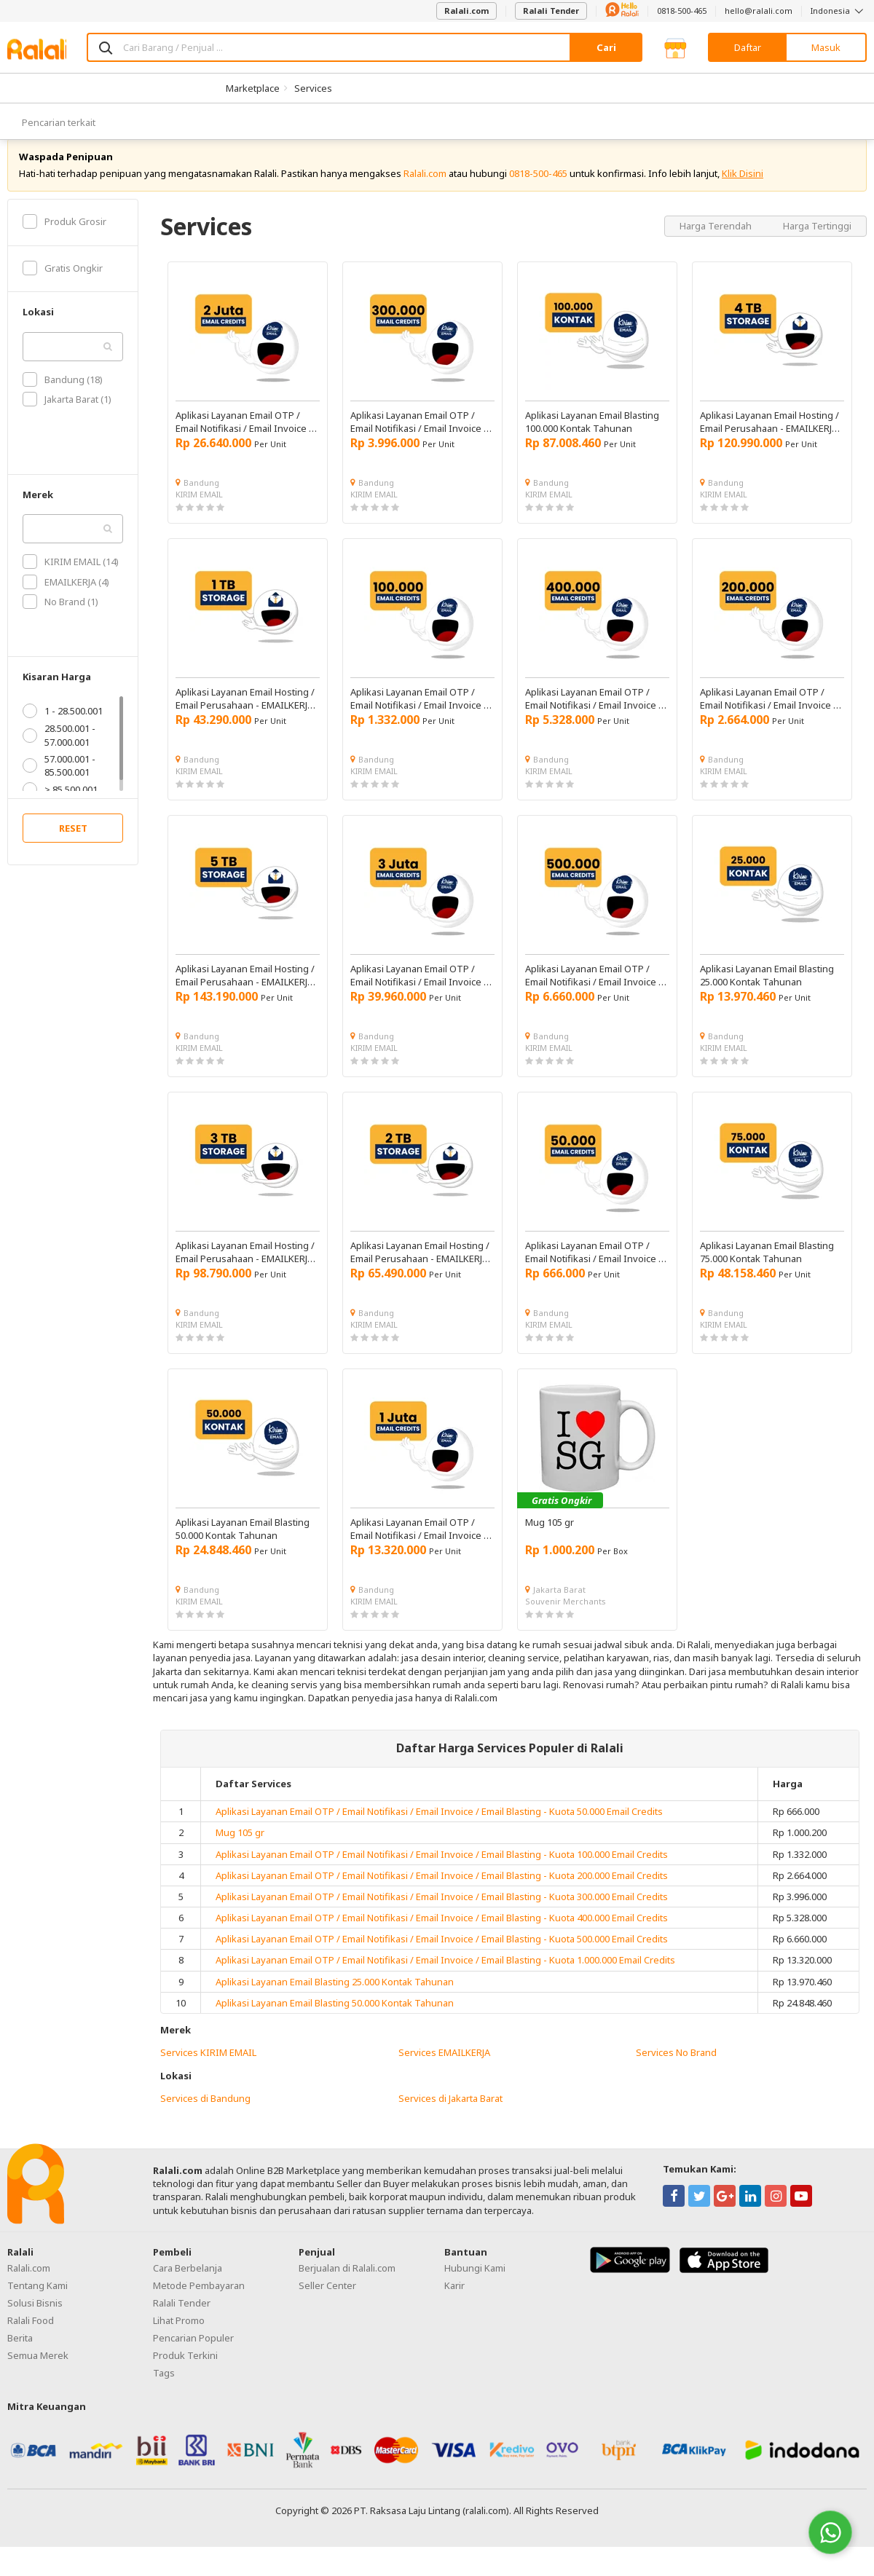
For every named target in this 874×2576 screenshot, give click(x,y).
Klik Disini (742, 189)
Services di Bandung (205, 2114)
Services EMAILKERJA (444, 2069)
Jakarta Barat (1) (67, 416)
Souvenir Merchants (565, 1617)
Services (313, 88)
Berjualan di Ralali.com (347, 2284)
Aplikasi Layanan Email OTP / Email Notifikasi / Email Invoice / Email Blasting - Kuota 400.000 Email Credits (442, 1933)
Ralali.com (466, 10)
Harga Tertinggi (817, 241)
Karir (454, 2301)
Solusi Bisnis (35, 2318)
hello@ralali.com (758, 10)
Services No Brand (676, 2069)
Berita (20, 2353)
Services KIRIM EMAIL (208, 2069)
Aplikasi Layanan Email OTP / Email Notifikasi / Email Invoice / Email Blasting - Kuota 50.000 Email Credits (439, 1828)
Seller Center (327, 2301)
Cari (606, 47)
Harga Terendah (717, 241)
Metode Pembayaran (199, 2301)
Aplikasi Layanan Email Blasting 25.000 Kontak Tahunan (335, 1997)
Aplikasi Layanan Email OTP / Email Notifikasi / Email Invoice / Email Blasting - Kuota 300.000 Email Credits (442, 1912)
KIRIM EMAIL (199, 510)
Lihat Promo (179, 2336)
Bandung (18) (63, 395)
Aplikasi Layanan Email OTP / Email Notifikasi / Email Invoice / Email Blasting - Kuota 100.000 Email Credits (442, 1870)
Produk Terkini (185, 2371)
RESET (73, 844)
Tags (164, 2388)
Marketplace (253, 88)
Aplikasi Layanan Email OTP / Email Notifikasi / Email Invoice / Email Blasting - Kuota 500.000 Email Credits (442, 1955)
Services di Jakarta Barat (450, 2114)
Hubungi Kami (474, 2284)
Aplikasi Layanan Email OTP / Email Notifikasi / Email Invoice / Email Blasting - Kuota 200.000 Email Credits (442, 1891)
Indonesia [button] (839, 10)
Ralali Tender (551, 10)
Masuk (825, 47)
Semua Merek (37, 2371)
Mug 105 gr (240, 1849)
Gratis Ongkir (63, 284)
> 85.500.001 (60, 805)
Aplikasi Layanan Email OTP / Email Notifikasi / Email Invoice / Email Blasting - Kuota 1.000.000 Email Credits (445, 1976)
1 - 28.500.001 (63, 727)
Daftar (747, 47)
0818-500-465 (681, 10)
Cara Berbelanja (187, 2284)
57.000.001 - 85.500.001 (59, 781)
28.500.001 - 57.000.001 (59, 751)
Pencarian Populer (193, 2353)
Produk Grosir (64, 237)
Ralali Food (30, 2336)
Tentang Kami (37, 2301)
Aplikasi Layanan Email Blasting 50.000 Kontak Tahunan (335, 2018)
